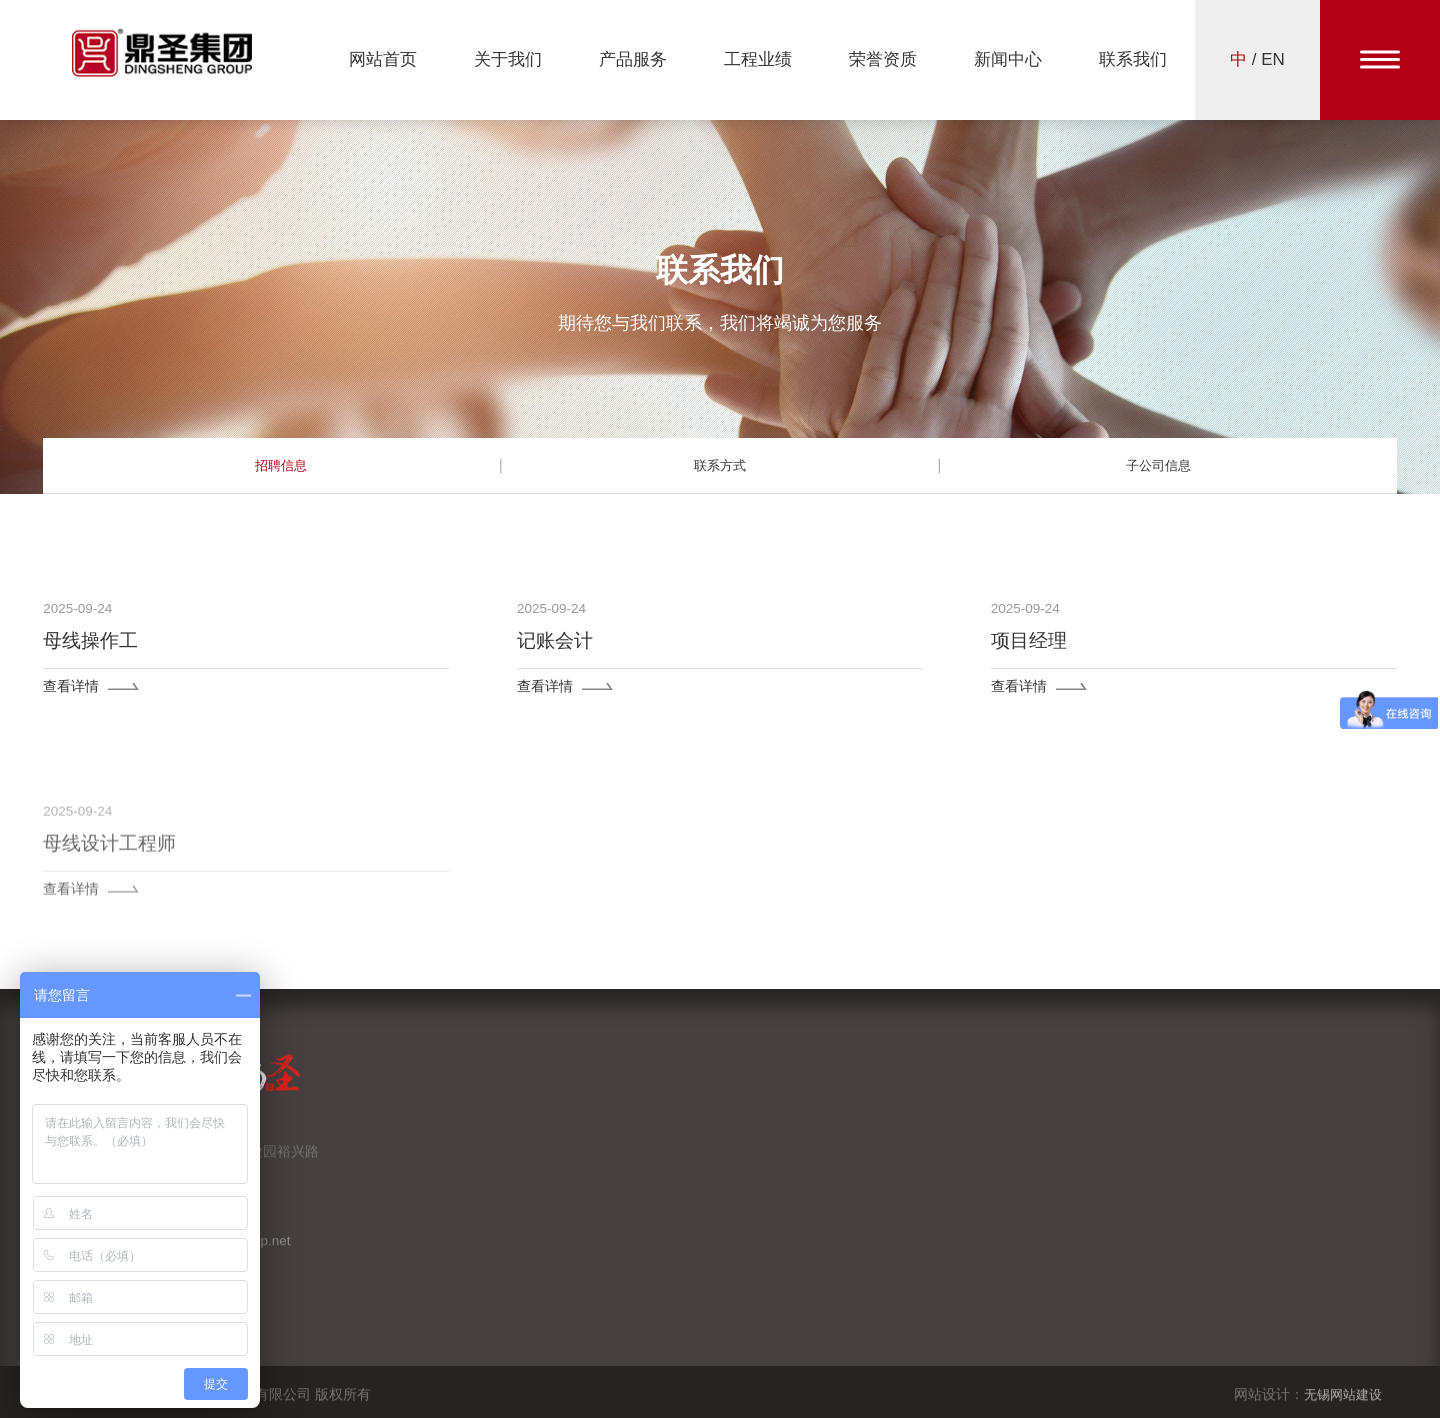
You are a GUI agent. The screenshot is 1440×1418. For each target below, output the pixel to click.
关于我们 (508, 59)
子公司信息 (1159, 465)
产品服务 (633, 59)
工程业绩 (758, 59)
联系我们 (1133, 59)
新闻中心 (1008, 59)
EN (1273, 59)
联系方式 (720, 465)
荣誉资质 (883, 59)
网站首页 (383, 59)
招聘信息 (281, 465)
